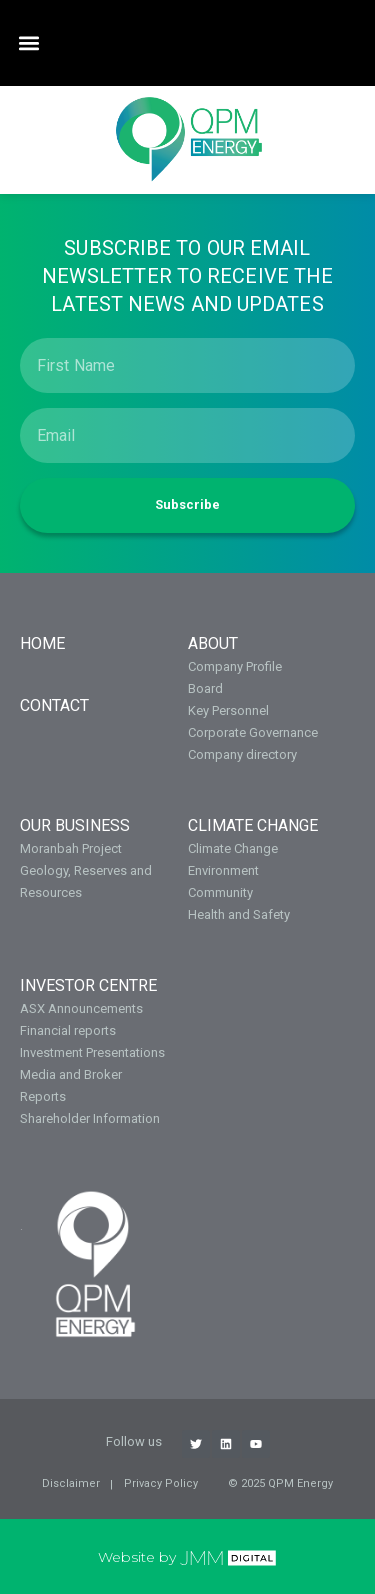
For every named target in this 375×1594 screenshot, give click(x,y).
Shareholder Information (90, 1118)
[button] (28, 43)
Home (42, 643)
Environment (223, 870)
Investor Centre (88, 985)
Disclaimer (71, 1483)
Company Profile (235, 666)
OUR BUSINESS (75, 825)
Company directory (242, 754)
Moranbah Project (71, 848)
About (213, 643)
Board (205, 688)
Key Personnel (228, 710)
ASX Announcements (81, 1008)
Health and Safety (239, 914)
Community (220, 892)
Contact (54, 705)
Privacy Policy (161, 1483)
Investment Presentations (92, 1052)
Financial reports (68, 1030)
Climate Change (253, 825)
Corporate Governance (253, 732)
